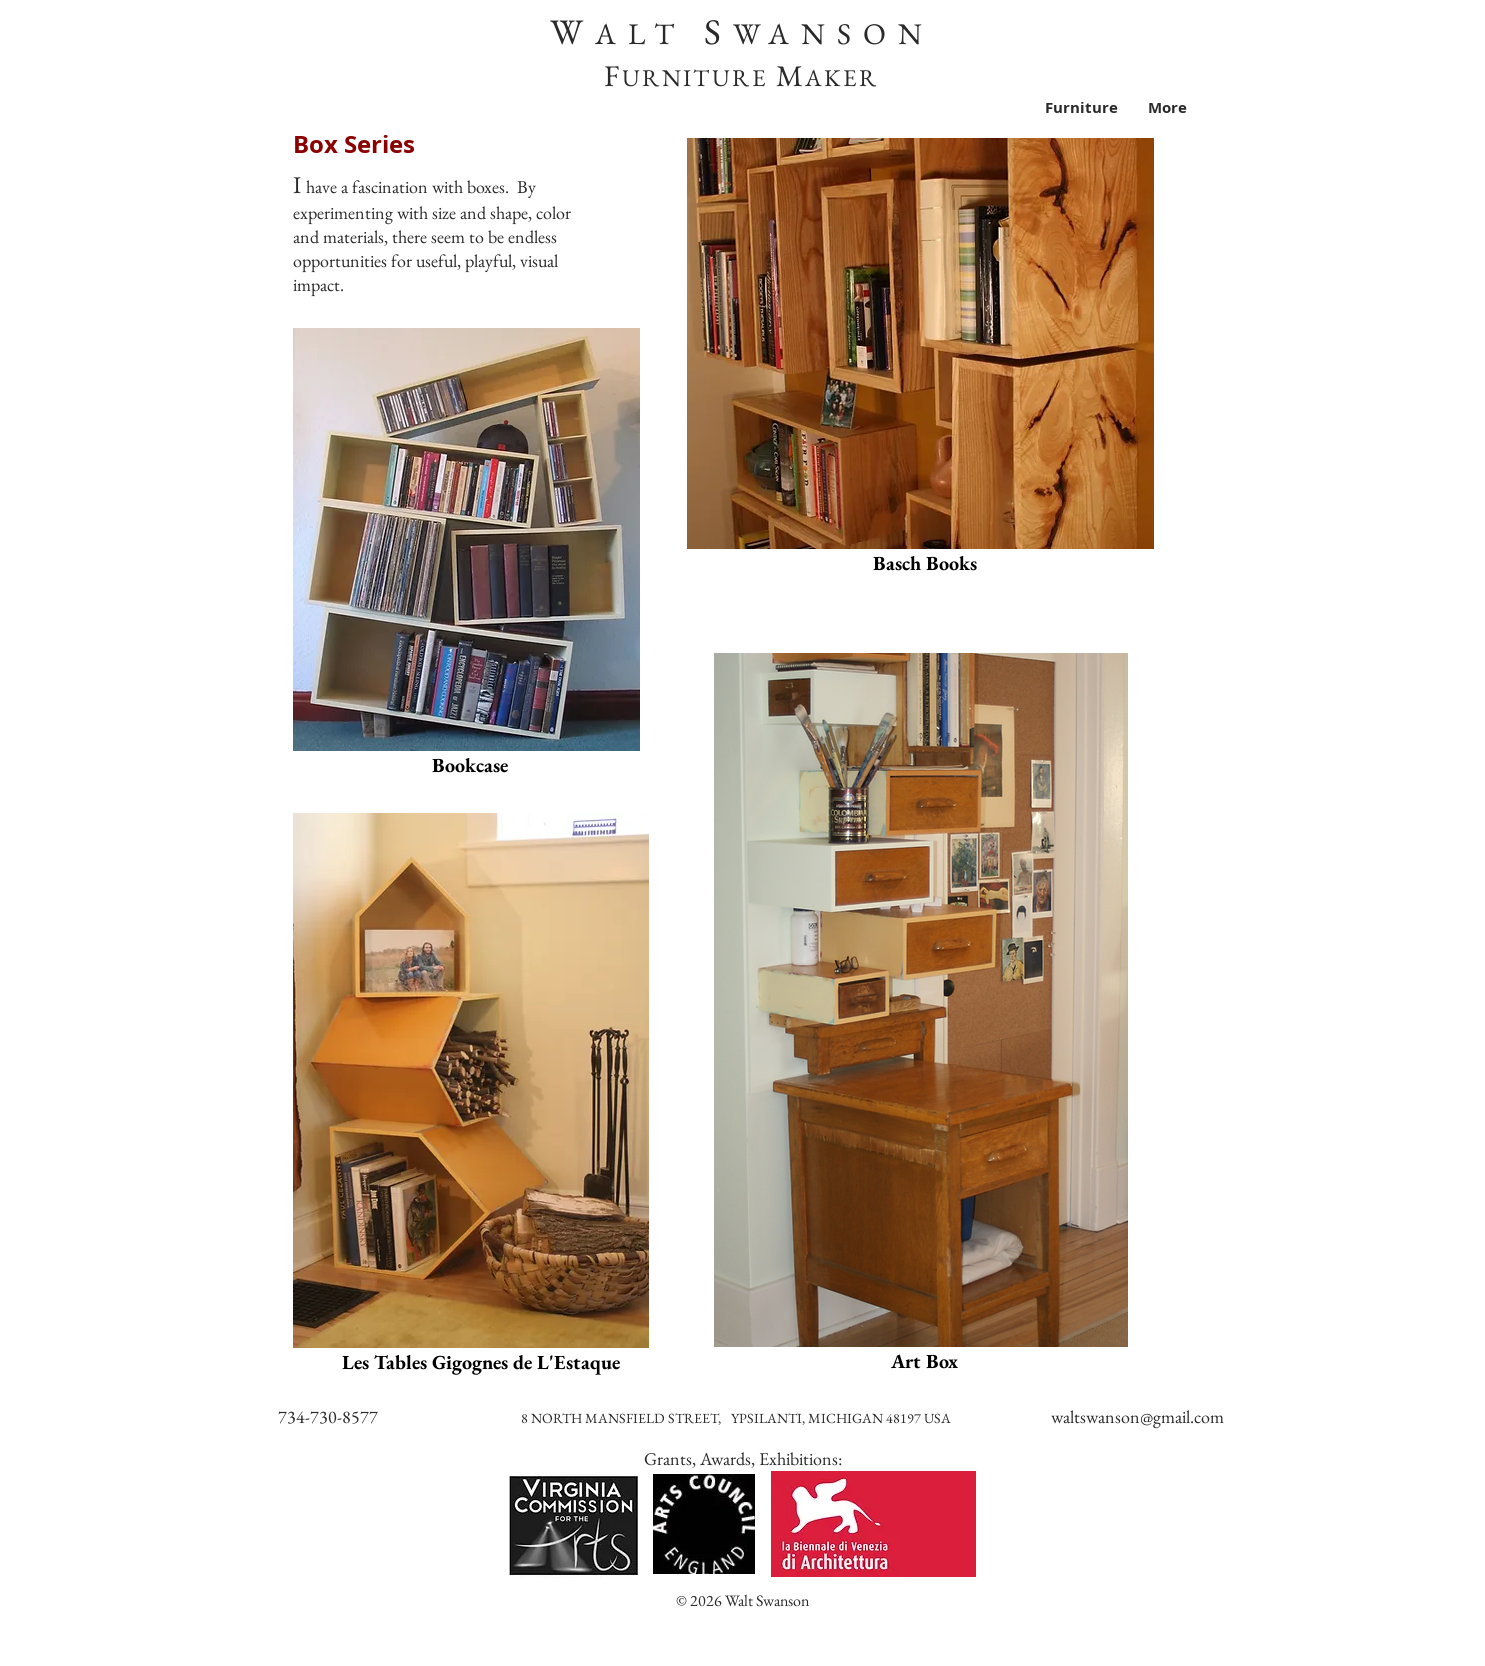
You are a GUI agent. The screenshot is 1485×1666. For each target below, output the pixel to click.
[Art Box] (924, 1361)
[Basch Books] (925, 563)
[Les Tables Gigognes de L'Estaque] (481, 1362)
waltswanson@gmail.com (1137, 1416)
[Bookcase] (470, 765)
